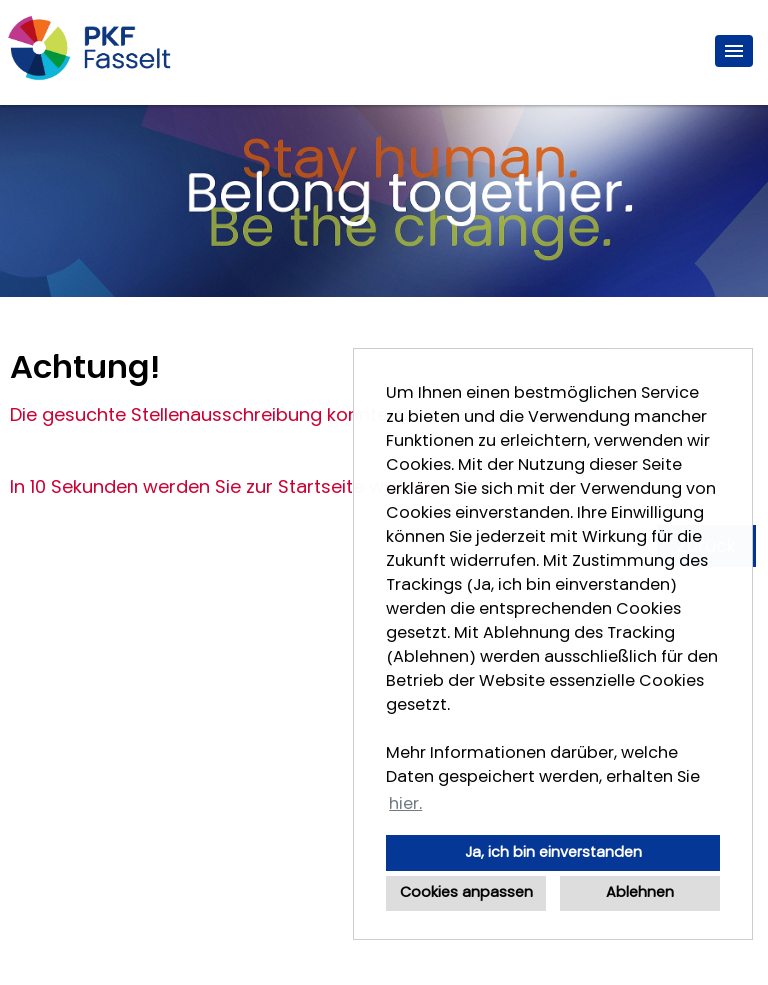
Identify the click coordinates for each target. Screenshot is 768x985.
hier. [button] (405, 803)
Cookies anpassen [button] (466, 892)
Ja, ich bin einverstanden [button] (553, 852)
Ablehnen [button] (640, 892)
